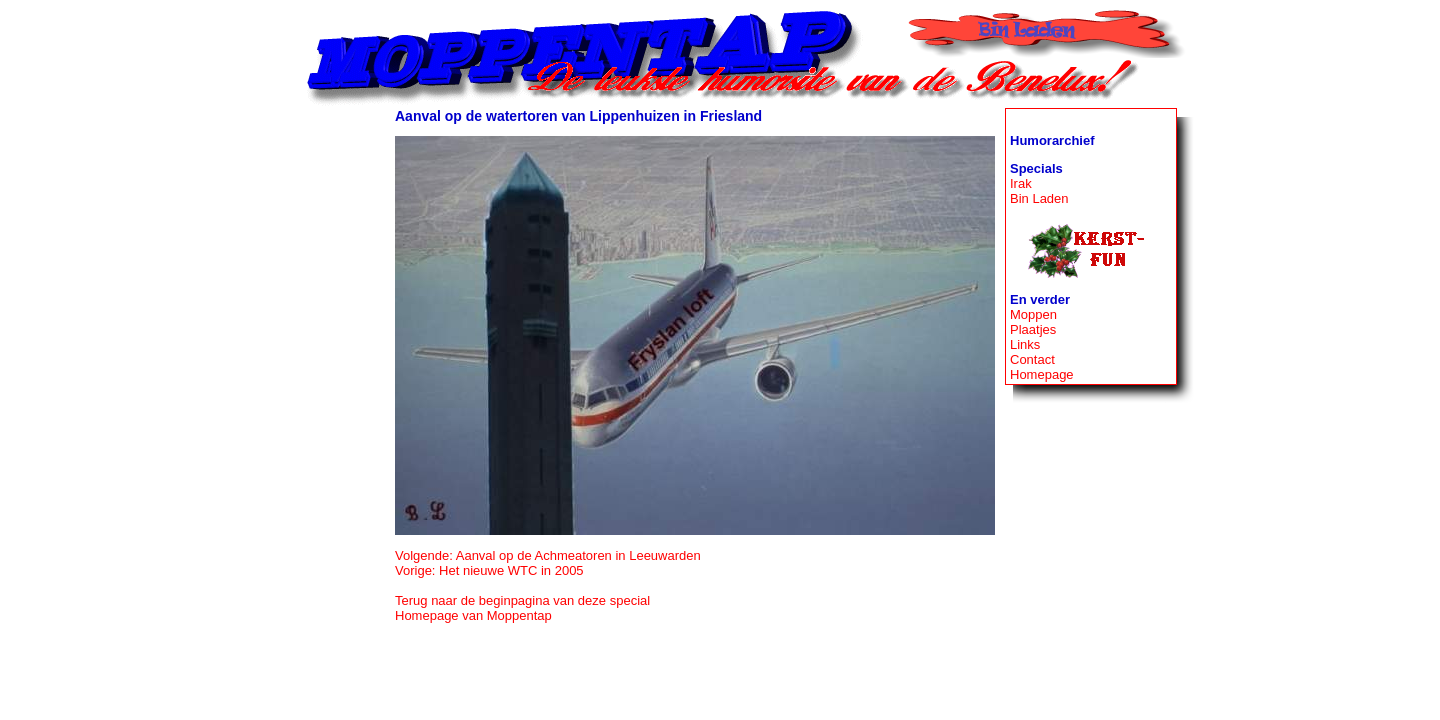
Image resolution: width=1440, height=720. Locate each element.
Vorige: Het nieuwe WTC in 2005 (489, 570)
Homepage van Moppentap (473, 615)
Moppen (1033, 314)
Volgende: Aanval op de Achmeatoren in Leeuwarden (548, 555)
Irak (1021, 183)
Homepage (1042, 374)
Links (1025, 344)
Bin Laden (1039, 198)
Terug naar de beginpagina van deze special (522, 600)
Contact (1032, 359)
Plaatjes (1033, 329)
